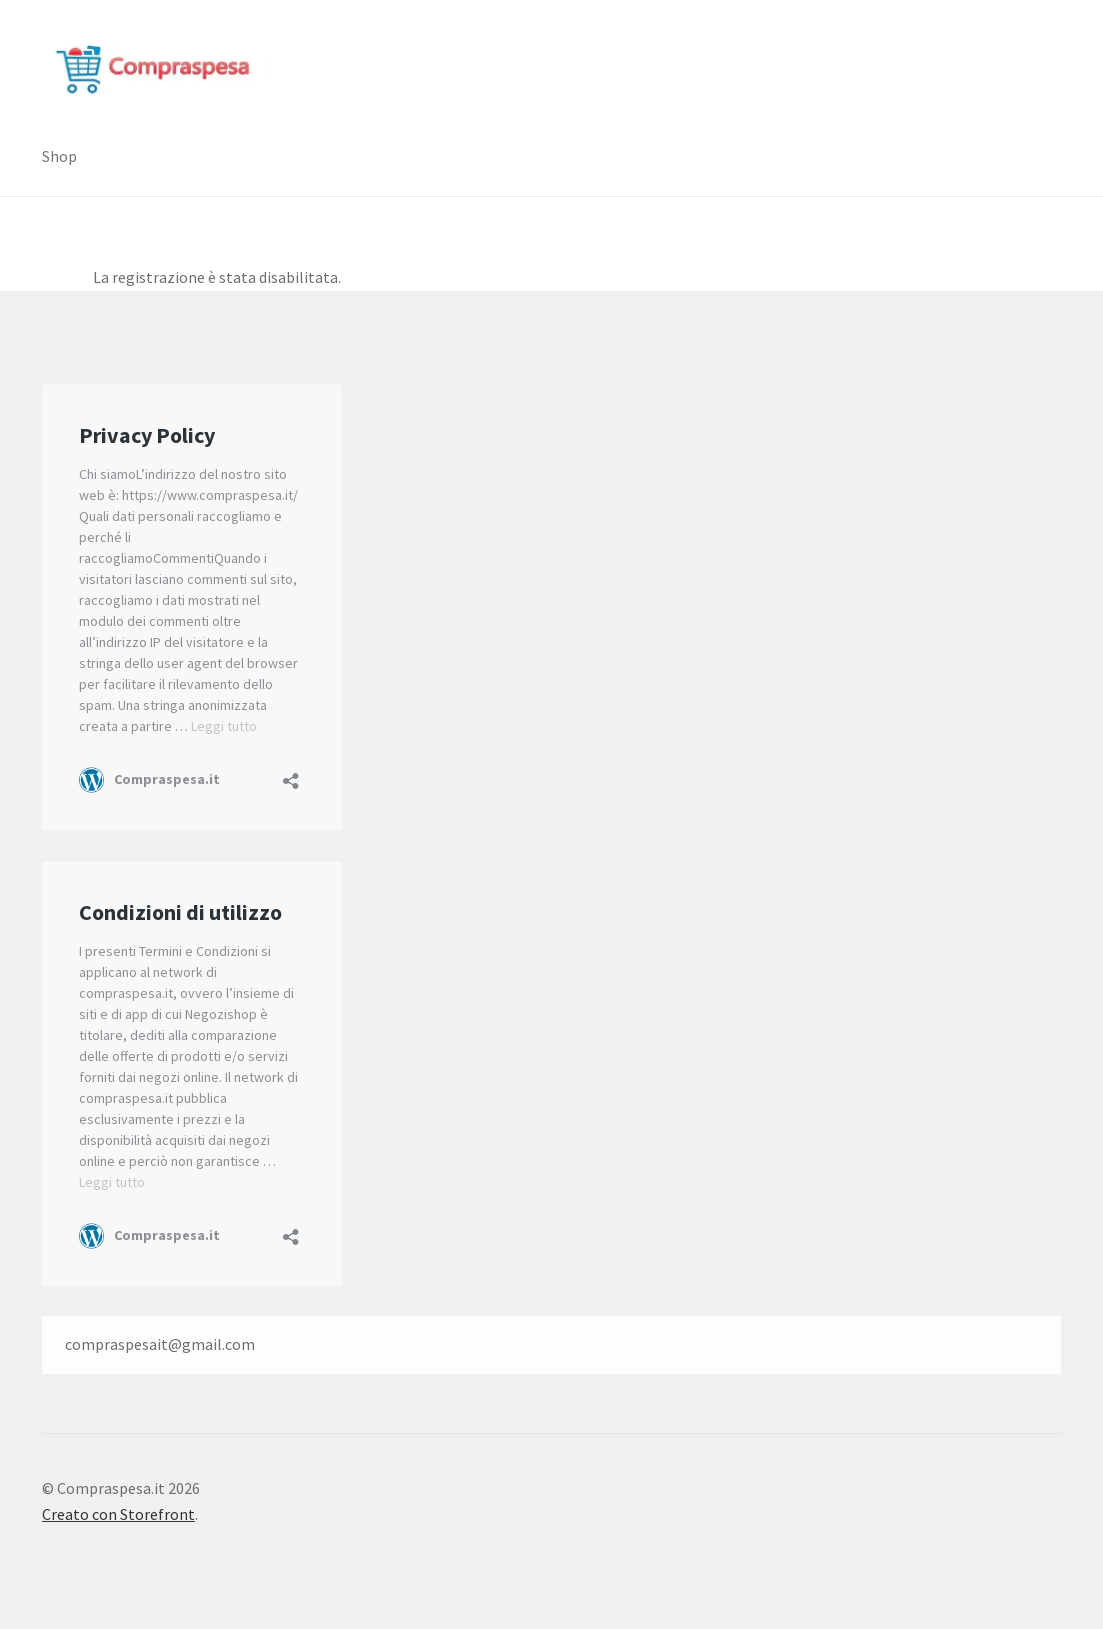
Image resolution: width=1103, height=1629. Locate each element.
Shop (59, 156)
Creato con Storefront (118, 1514)
